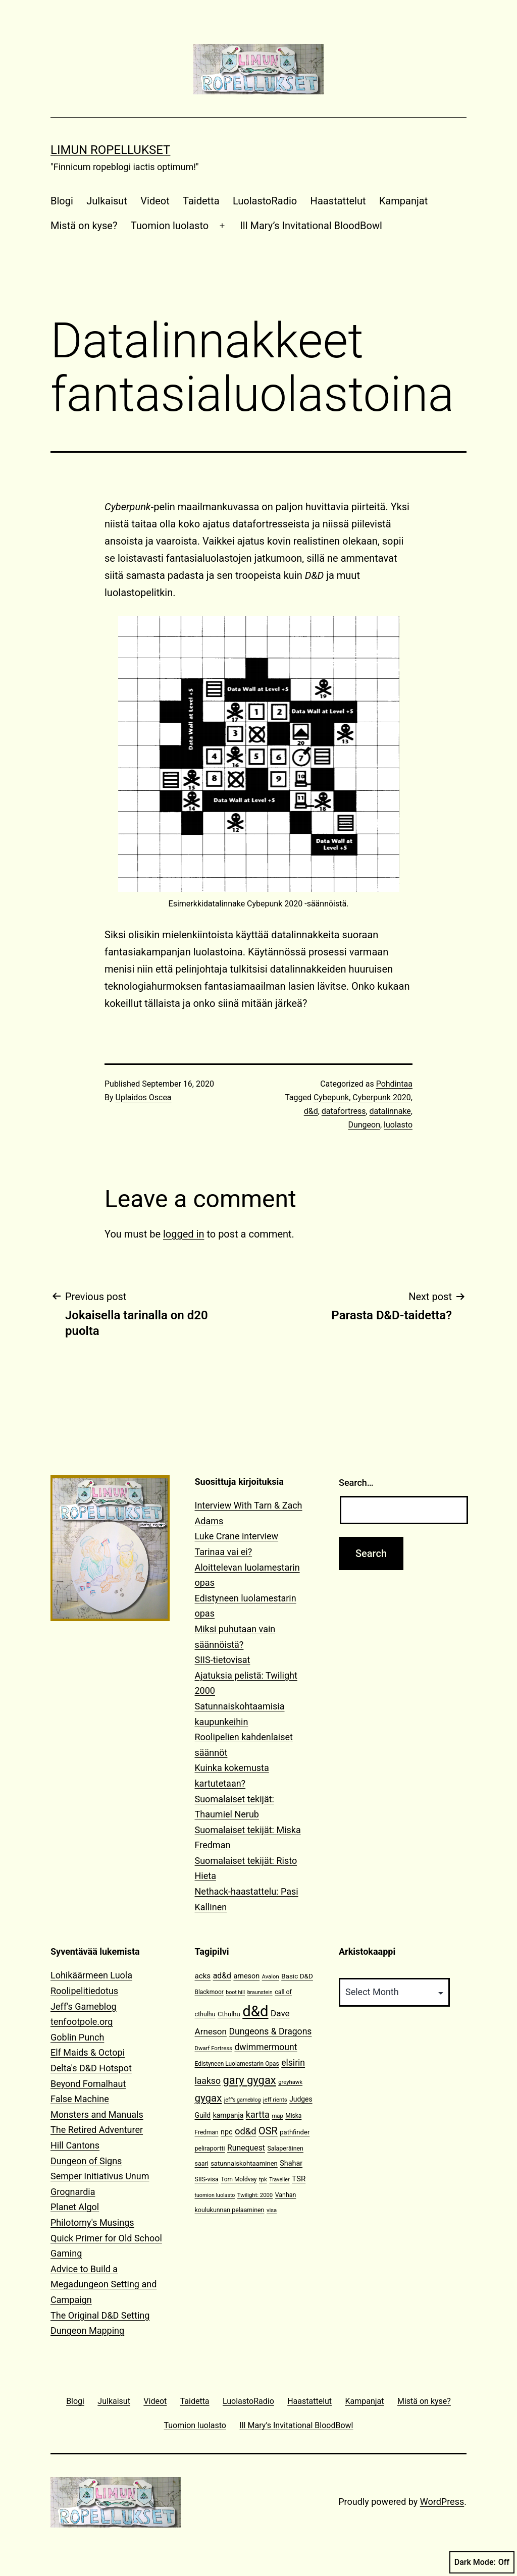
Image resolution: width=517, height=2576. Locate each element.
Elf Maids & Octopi (87, 2052)
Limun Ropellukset (110, 150)
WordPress (442, 2501)
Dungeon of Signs (86, 2161)
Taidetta (201, 201)
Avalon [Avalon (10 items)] (270, 1976)
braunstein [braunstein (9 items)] (260, 1992)
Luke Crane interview (237, 1536)
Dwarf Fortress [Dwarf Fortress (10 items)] (213, 2048)
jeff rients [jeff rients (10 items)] (275, 2100)
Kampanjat (403, 201)
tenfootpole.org (81, 2021)
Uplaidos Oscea (144, 1097)
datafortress (344, 1111)
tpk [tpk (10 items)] (263, 2179)
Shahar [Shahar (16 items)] (291, 2163)
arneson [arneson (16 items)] (246, 1976)
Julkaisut (106, 201)
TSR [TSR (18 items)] (298, 2178)
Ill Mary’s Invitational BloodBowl (311, 226)
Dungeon (364, 1125)
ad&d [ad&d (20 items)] (222, 1975)
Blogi (61, 201)
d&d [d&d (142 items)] (255, 2011)
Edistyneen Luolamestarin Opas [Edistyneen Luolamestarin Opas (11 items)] (237, 2063)
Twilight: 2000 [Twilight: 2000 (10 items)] (255, 2195)
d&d (311, 1111)
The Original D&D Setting (99, 2315)
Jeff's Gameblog (83, 2006)
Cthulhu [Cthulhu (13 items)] (229, 2014)
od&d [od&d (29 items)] (245, 2131)
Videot (154, 201)
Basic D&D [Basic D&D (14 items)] (297, 1976)
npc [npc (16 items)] (227, 2132)
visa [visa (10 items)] (272, 2210)
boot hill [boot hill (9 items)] (235, 1992)
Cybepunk (331, 1097)
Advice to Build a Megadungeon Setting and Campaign (103, 2284)
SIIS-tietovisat (222, 1659)
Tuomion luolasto (170, 226)
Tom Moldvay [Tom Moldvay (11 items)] (238, 2179)
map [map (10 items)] (277, 2116)
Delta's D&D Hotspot (91, 2068)
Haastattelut (338, 201)
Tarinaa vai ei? (223, 1551)
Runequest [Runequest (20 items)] (246, 2148)
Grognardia (72, 2191)
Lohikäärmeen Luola (91, 1975)
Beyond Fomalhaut (88, 2083)
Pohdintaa (394, 1084)
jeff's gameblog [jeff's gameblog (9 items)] (242, 2100)
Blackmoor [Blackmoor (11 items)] (209, 1992)
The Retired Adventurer (96, 2129)
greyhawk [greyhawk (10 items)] (290, 2082)
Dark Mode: (481, 2562)
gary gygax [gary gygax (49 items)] (249, 2080)
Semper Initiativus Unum (99, 2176)
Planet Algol (74, 2207)
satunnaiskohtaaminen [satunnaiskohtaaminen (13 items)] (244, 2163)
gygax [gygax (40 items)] (208, 2098)
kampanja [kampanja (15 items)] (228, 2115)
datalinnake (390, 1111)
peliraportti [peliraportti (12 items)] (210, 2148)
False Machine (79, 2099)
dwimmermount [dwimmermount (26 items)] (265, 2047)
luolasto (398, 1125)
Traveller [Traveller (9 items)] (279, 2179)
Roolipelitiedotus (84, 1990)
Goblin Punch (77, 2037)
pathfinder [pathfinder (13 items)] (294, 2132)
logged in (183, 1234)
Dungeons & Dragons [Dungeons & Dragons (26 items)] (270, 2031)
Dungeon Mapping (87, 2330)
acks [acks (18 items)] (203, 1975)
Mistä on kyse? (83, 226)
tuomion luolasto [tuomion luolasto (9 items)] (215, 2195)
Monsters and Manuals (96, 2114)
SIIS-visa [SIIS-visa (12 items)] (207, 2179)
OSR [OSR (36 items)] (268, 2131)
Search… (356, 1482)
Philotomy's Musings (92, 2222)
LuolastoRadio (265, 201)
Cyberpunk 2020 (381, 1097)
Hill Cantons (74, 2145)
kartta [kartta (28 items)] (258, 2114)
